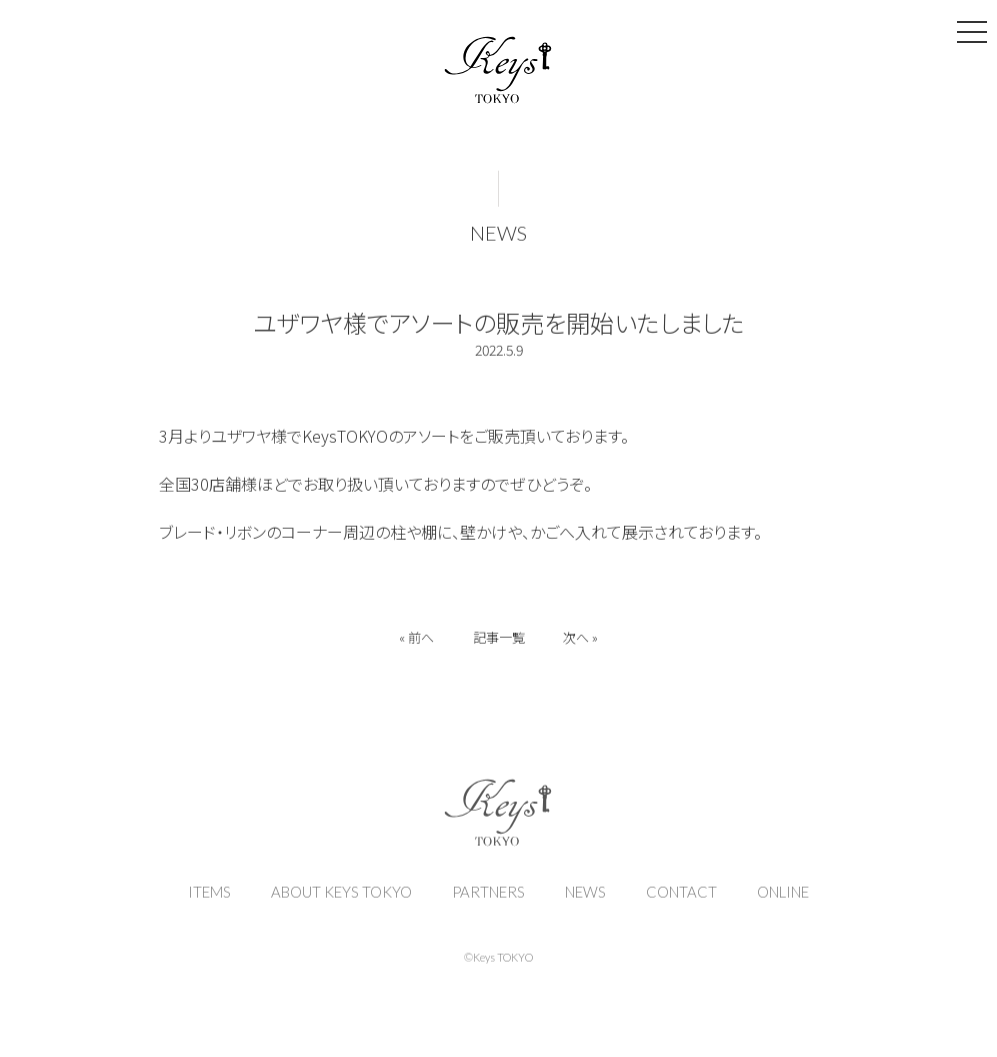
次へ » (582, 640)
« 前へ (415, 640)
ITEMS (209, 902)
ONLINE (783, 902)
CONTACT (681, 902)
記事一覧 (499, 640)
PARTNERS (488, 902)
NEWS (498, 236)
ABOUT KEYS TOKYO (341, 902)
